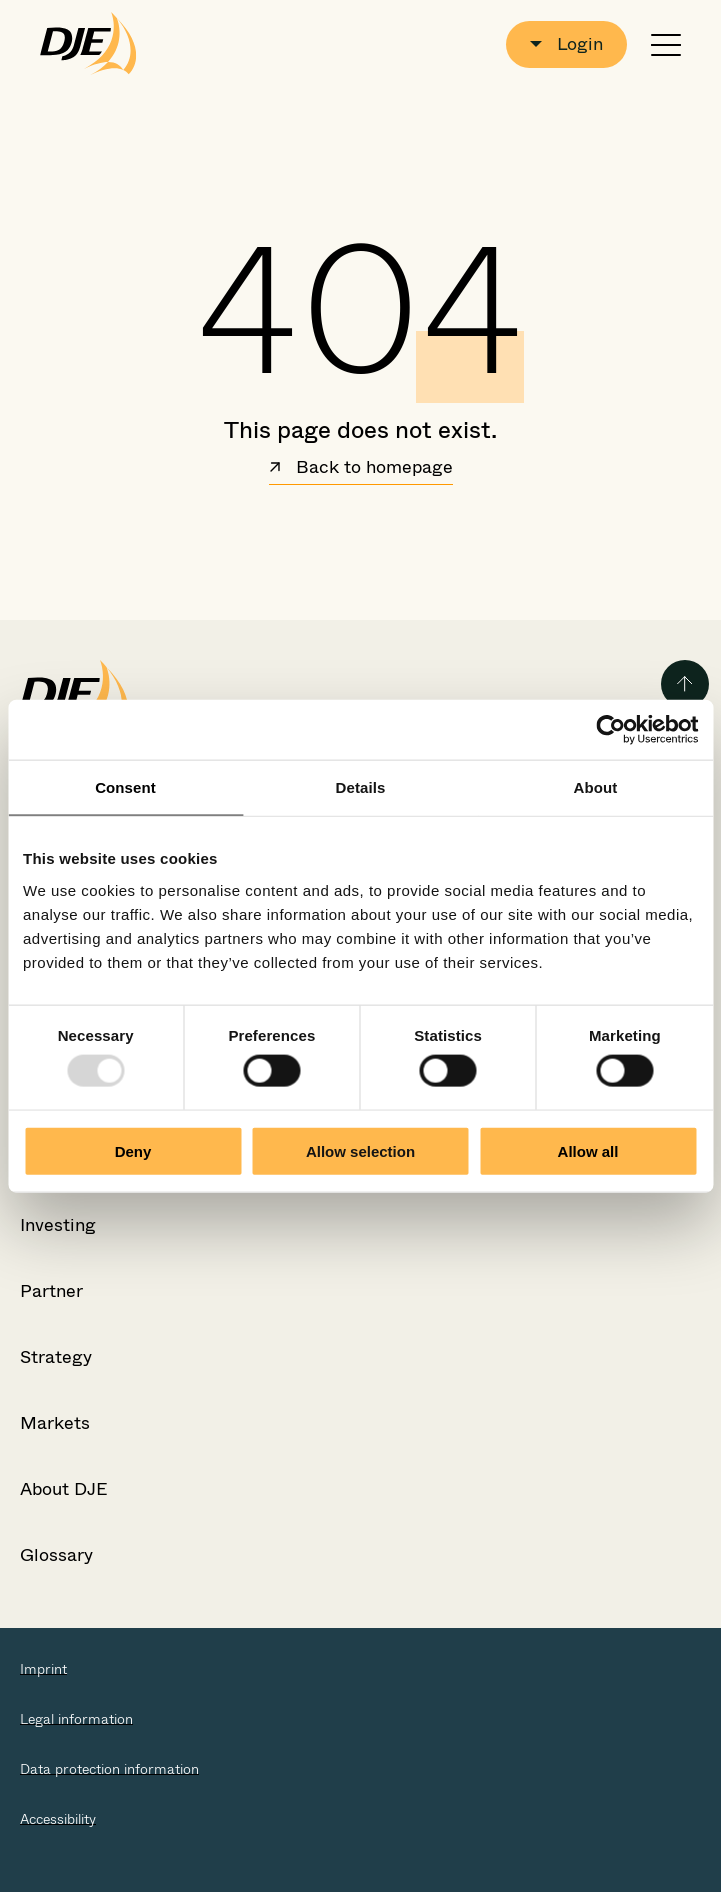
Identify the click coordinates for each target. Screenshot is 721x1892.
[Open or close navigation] (666, 44)
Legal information (76, 1719)
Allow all (588, 1150)
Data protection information (109, 1769)
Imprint (43, 1669)
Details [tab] (361, 787)
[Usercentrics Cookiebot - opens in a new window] (610, 730)
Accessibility (58, 1819)
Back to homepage (361, 469)
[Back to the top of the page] (685, 684)
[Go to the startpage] (88, 44)
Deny (133, 1150)
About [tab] (596, 787)
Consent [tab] (125, 787)
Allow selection (360, 1150)
